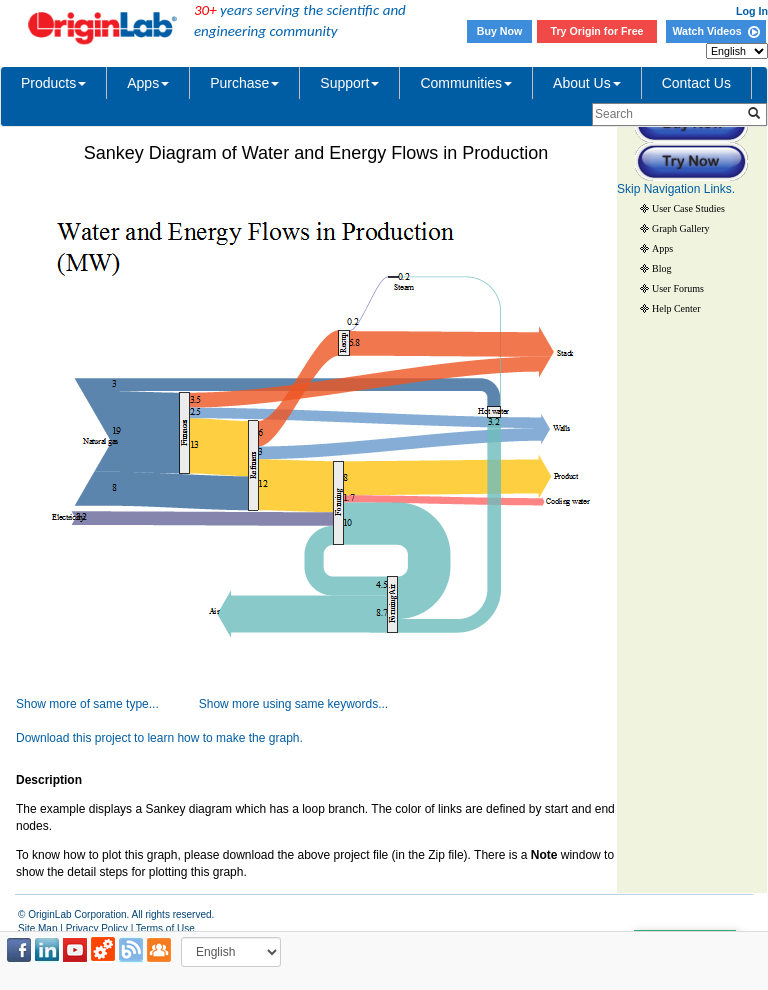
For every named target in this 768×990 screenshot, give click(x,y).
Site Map (37, 928)
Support (349, 83)
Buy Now (500, 31)
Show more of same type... (87, 704)
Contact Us (696, 83)
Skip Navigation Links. (676, 189)
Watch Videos (715, 31)
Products (53, 83)
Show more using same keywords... (293, 704)
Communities (466, 83)
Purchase (244, 83)
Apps (148, 83)
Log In (752, 11)
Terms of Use (165, 928)
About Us (587, 83)
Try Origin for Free (597, 31)
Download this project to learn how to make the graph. (159, 738)
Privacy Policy (97, 928)
